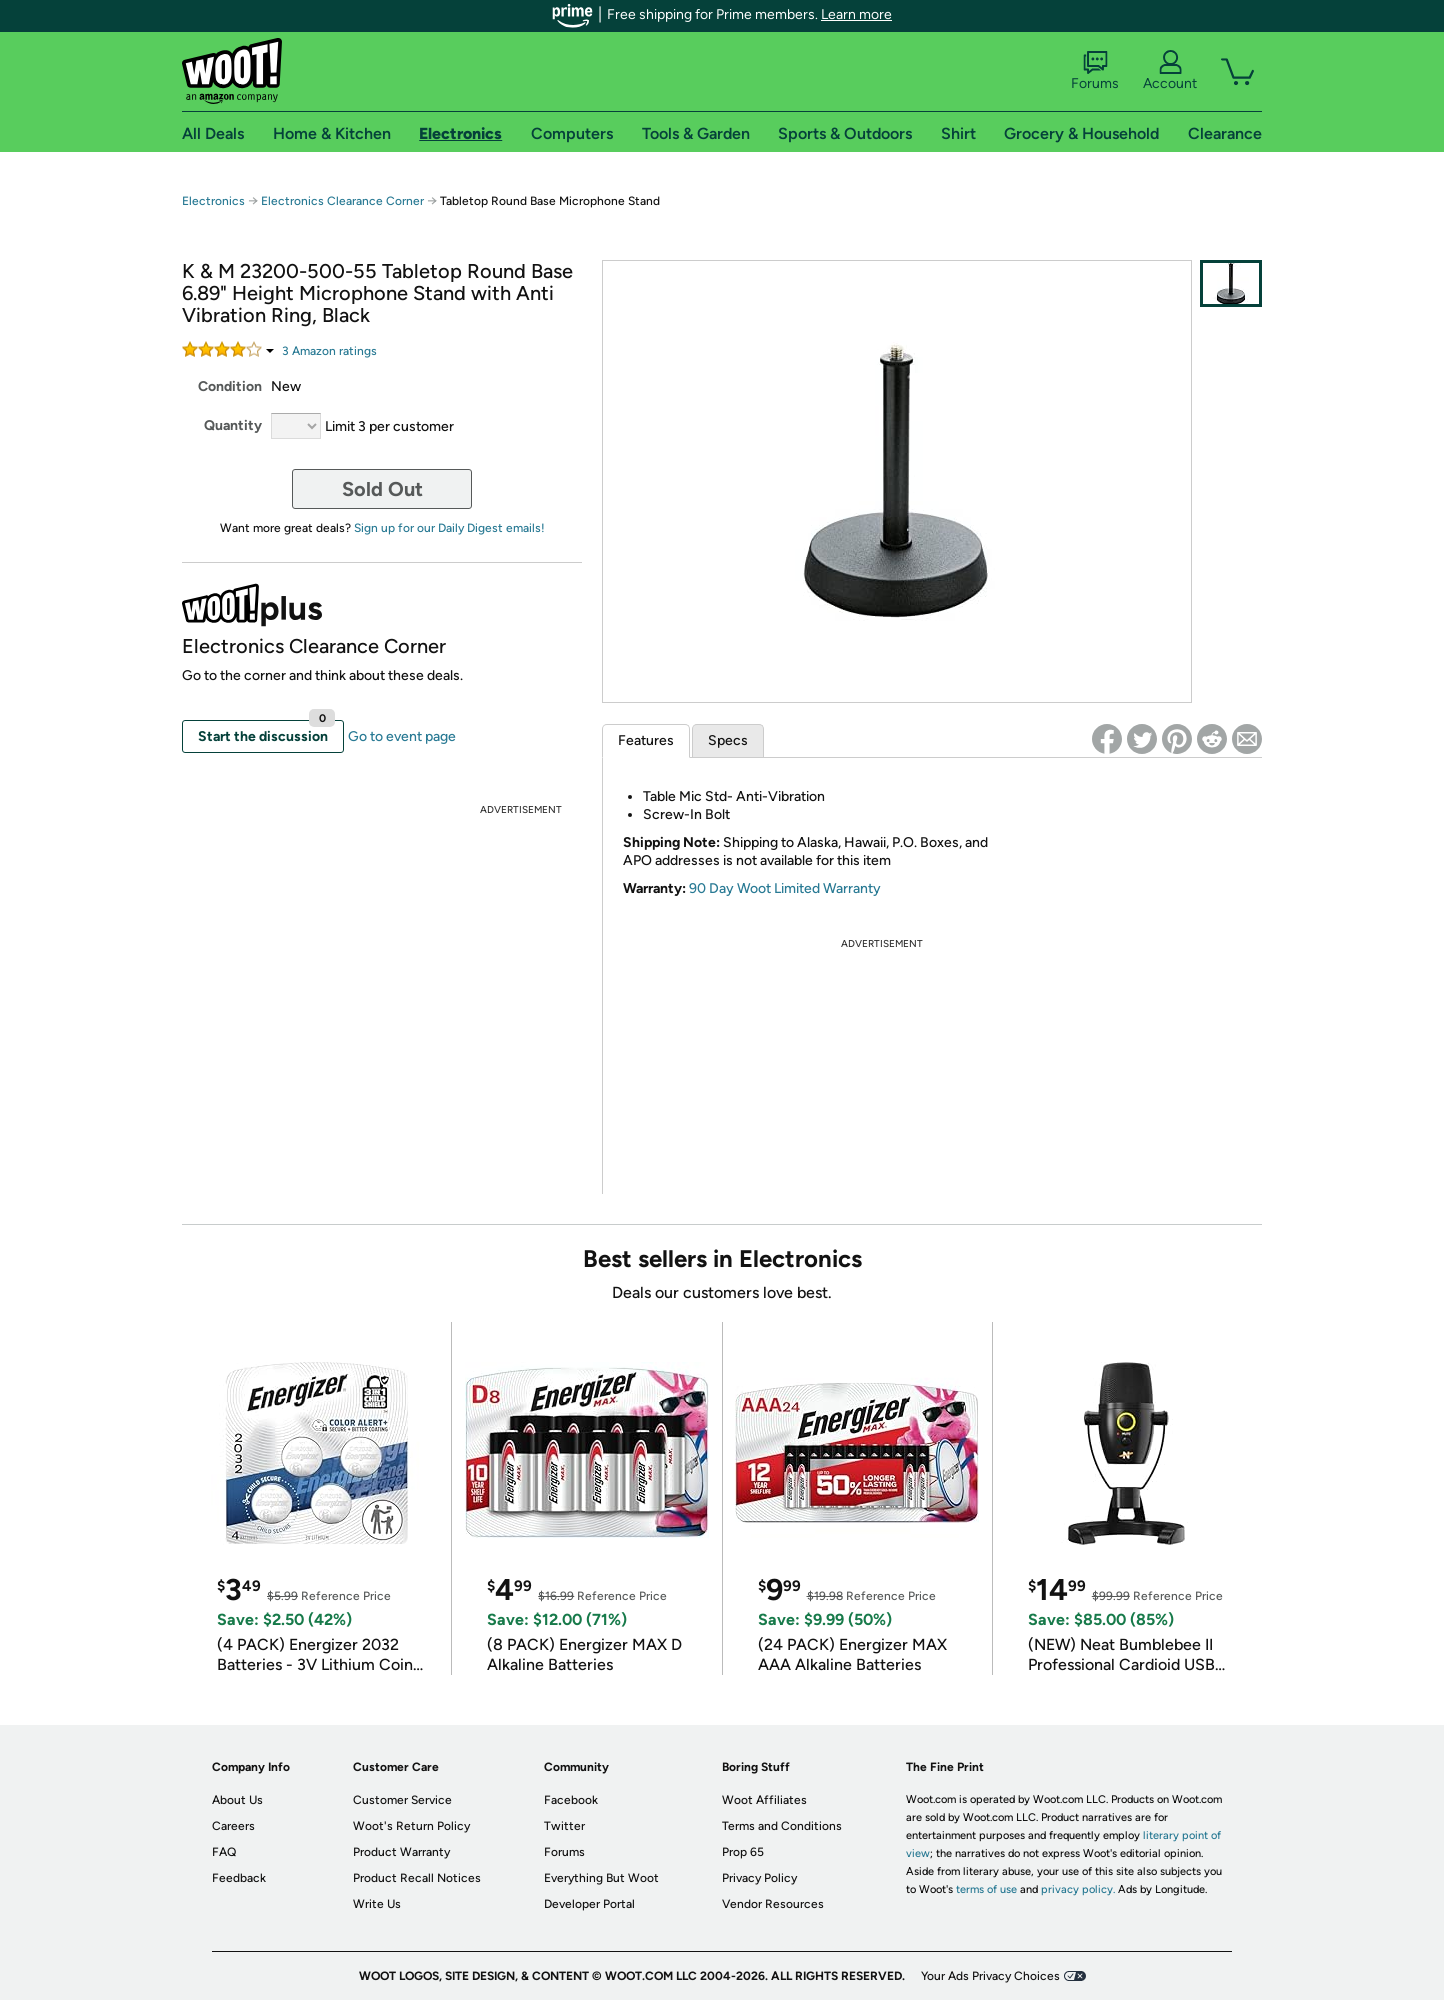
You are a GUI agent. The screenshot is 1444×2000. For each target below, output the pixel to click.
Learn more (856, 14)
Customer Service (402, 1800)
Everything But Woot (601, 1878)
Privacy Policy (759, 1878)
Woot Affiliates (764, 1800)
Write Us (377, 1904)
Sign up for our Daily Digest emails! (449, 528)
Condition (230, 386)
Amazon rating (329, 351)
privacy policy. (1078, 1889)
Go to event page (402, 736)
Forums (1095, 71)
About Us (237, 1800)
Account (1170, 71)
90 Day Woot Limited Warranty (785, 888)
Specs (728, 740)
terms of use (986, 1889)
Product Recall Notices (417, 1878)
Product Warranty (401, 1852)
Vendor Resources (773, 1904)
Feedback (239, 1878)
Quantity (233, 425)
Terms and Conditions (782, 1826)
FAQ (224, 1852)
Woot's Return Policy (411, 1826)
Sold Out (382, 489)
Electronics (213, 201)
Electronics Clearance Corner (342, 201)
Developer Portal (589, 1904)
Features (646, 740)
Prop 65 (743, 1852)
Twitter (564, 1826)
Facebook (571, 1800)
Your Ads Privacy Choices (990, 1976)
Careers (233, 1826)
